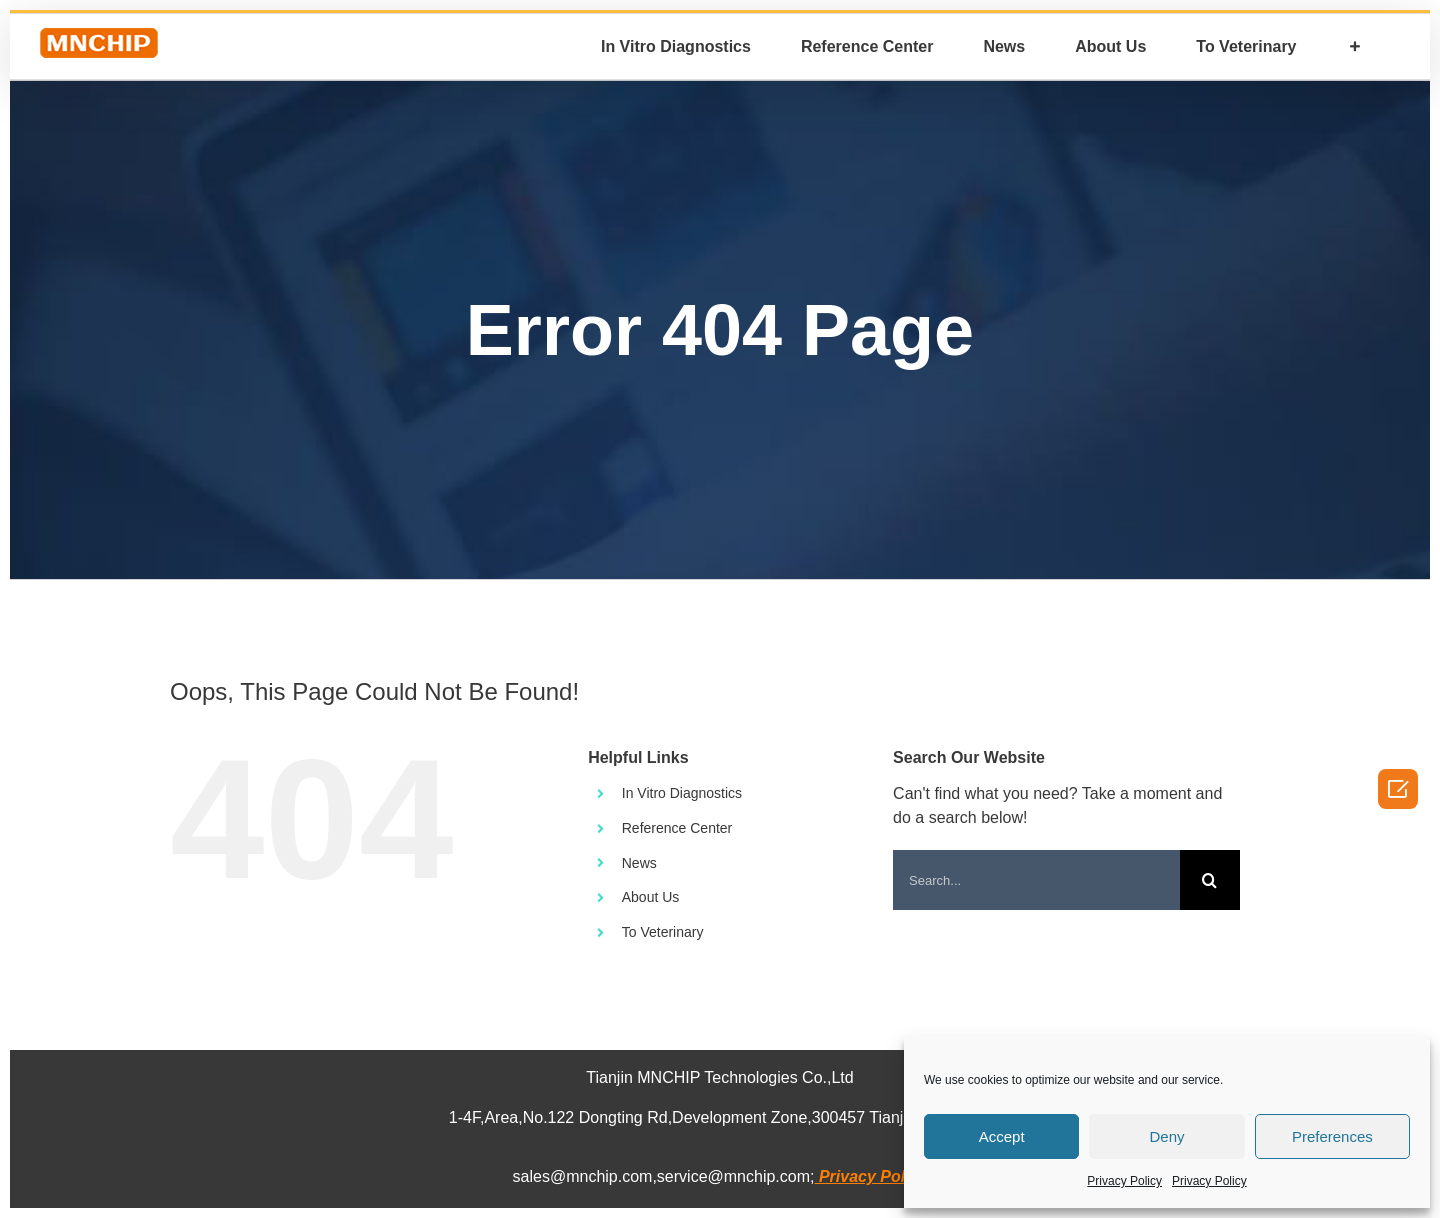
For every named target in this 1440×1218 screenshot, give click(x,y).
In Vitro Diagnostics (682, 793)
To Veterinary (663, 932)
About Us (651, 897)
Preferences (1332, 1136)
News (639, 863)
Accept (1002, 1136)
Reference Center (677, 828)
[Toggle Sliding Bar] (1354, 46)
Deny (1166, 1136)
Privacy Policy (1124, 1181)
